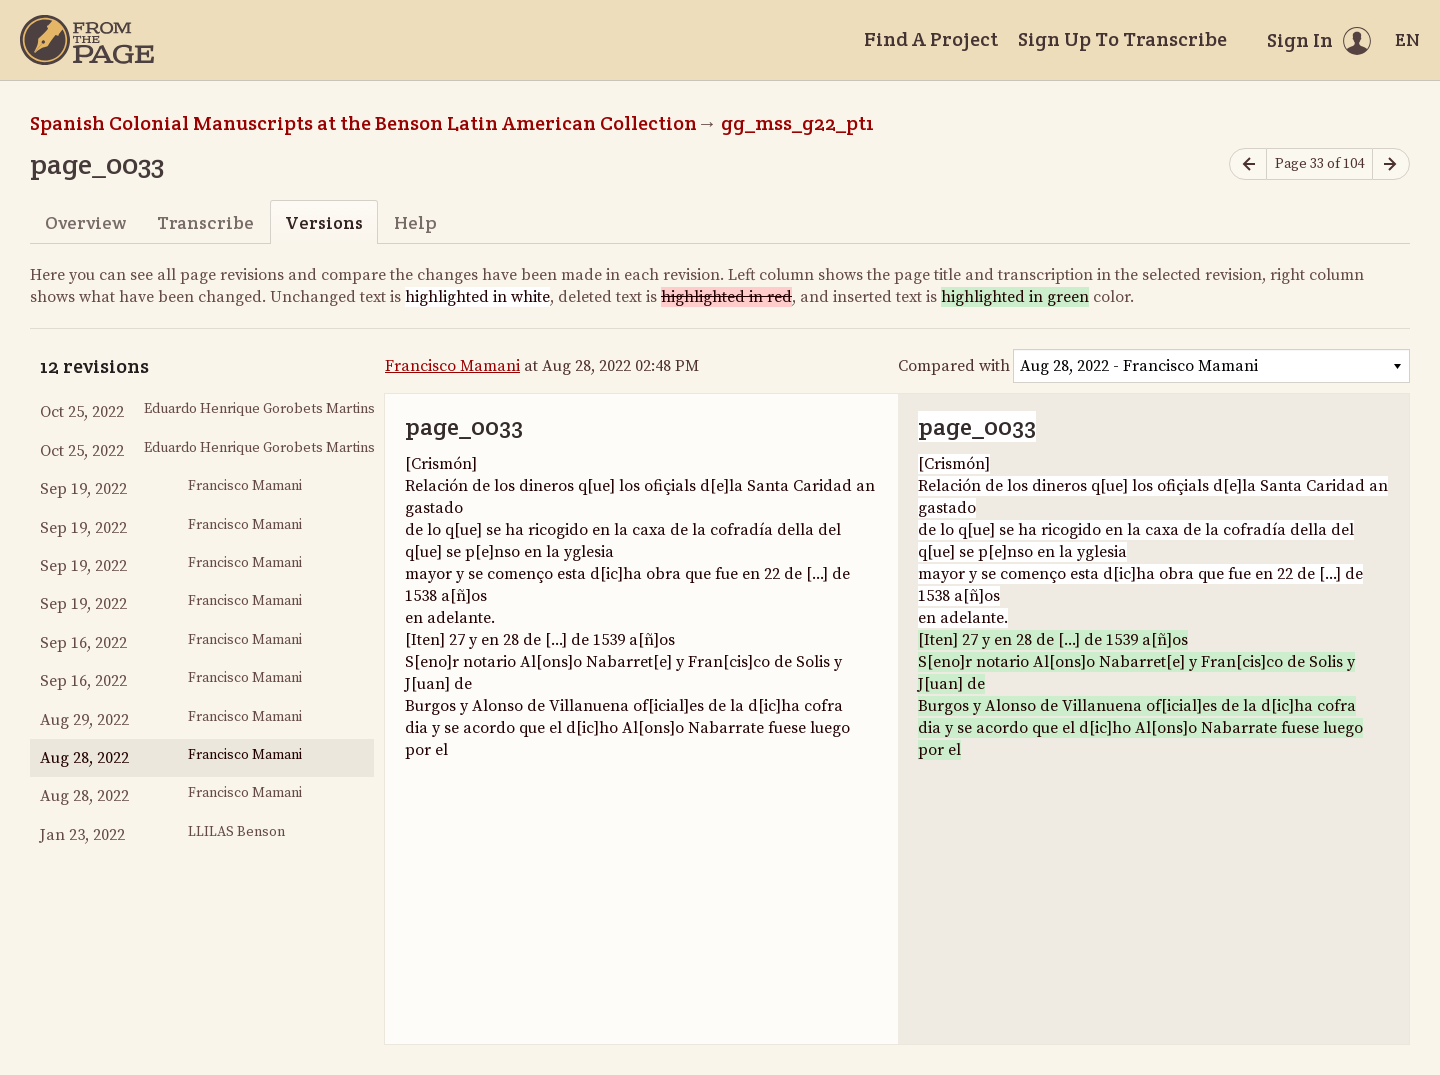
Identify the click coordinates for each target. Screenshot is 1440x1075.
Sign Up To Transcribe (1122, 39)
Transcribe (205, 222)
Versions (324, 222)
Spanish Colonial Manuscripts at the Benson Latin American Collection (363, 123)
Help (415, 222)
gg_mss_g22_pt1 (797, 123)
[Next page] (1391, 164)
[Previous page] (1248, 164)
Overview (85, 222)
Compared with (954, 366)
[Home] (87, 40)
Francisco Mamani (452, 366)
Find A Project (931, 39)
